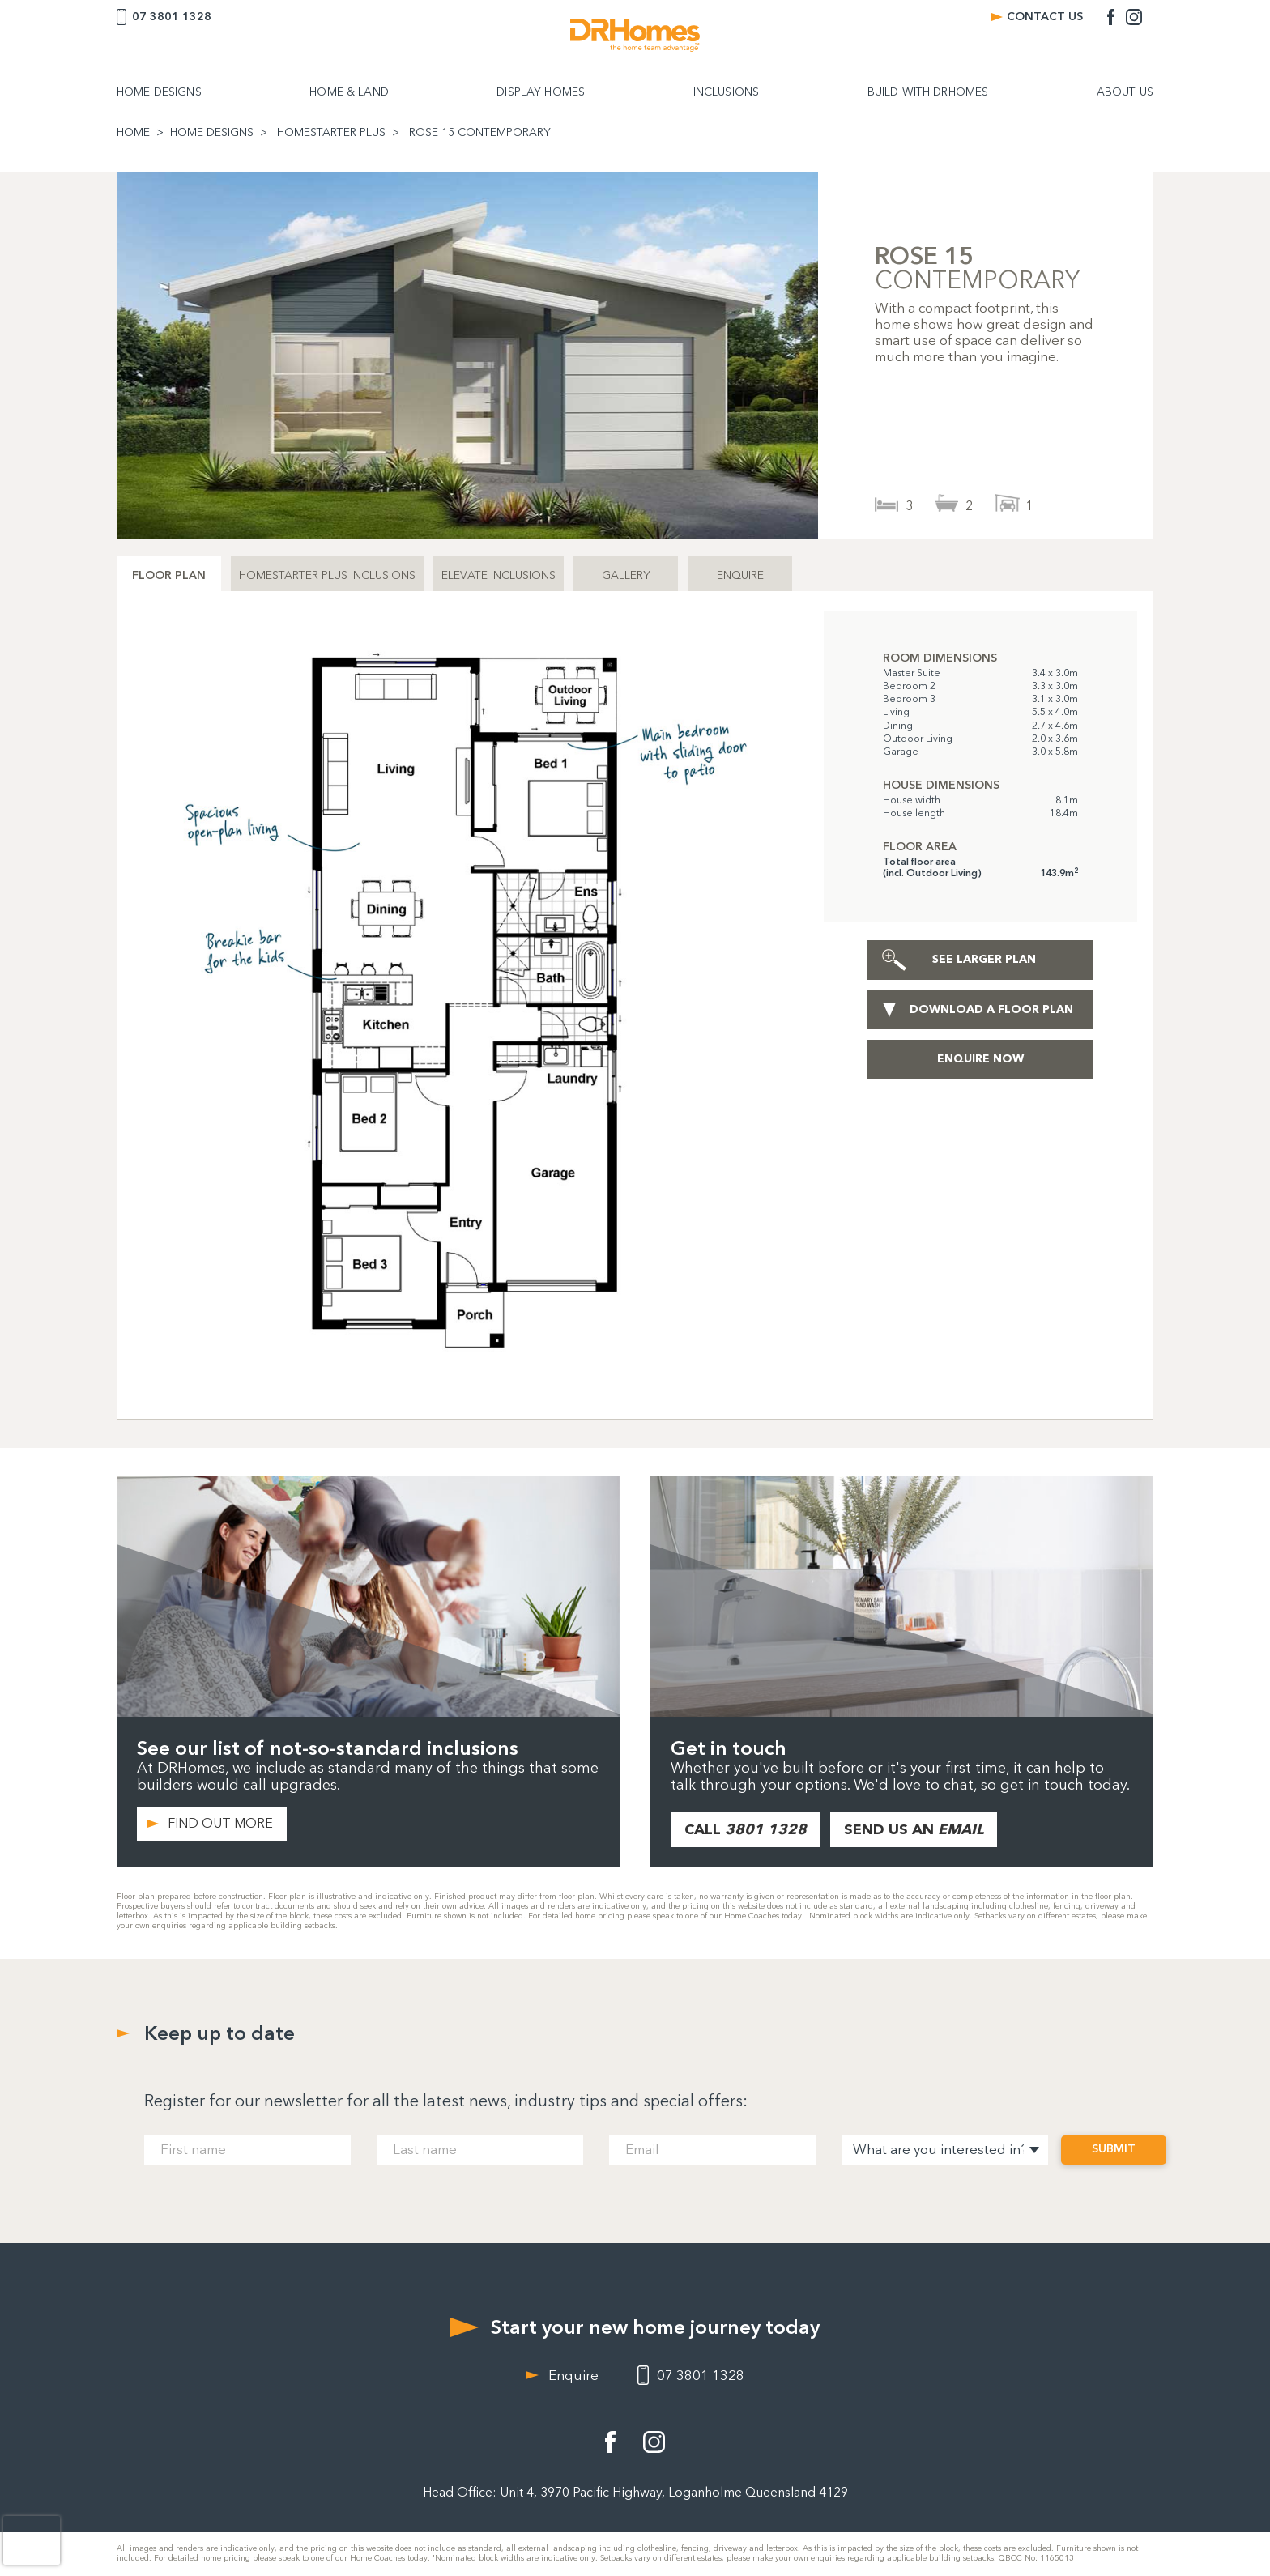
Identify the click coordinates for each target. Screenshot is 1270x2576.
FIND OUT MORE (220, 1823)
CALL (745, 1829)
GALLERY (626, 575)
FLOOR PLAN (169, 575)
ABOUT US (1125, 92)
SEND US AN (913, 1829)
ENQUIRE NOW (980, 1059)
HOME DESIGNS (159, 92)
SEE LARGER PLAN (984, 959)
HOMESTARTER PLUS (331, 132)
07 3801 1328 (171, 16)
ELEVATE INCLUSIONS (498, 575)
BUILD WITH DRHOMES (928, 92)
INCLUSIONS (726, 92)
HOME (133, 132)
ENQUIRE (740, 575)
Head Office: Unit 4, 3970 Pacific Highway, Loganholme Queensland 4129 (635, 2492)
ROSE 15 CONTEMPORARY (480, 132)
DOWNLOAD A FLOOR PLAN (991, 1009)
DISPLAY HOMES (540, 92)
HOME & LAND (349, 92)
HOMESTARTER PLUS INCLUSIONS (327, 575)
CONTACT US (1045, 16)
